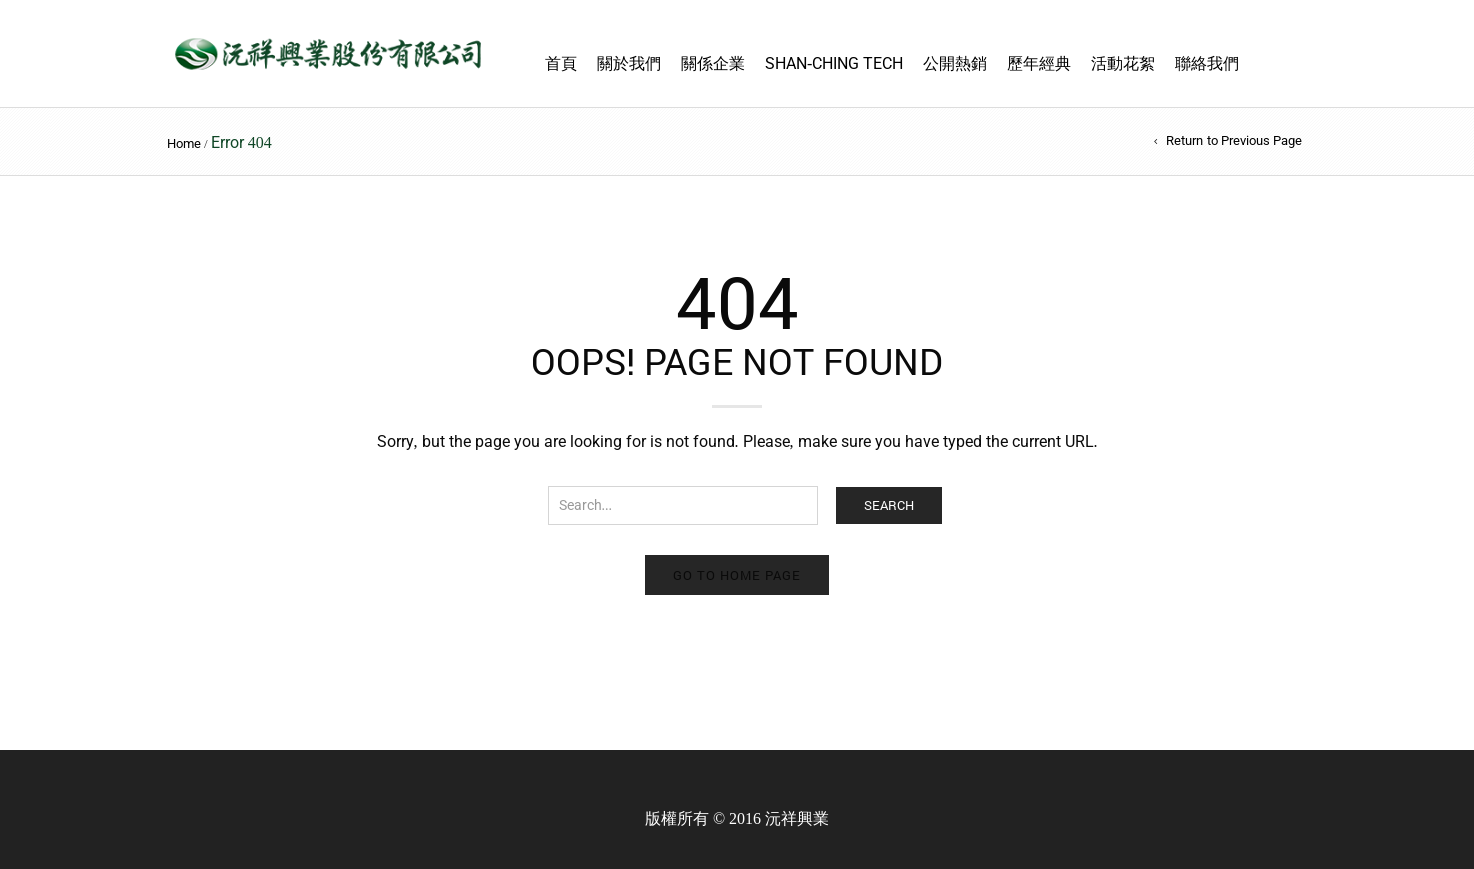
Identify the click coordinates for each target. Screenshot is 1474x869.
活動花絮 (1123, 63)
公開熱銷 (955, 63)
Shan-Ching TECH (834, 63)
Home (184, 143)
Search (889, 505)
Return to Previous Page (1234, 140)
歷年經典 (1039, 63)
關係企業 (713, 63)
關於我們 (629, 63)
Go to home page (737, 575)
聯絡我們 (1207, 63)
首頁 (561, 63)
